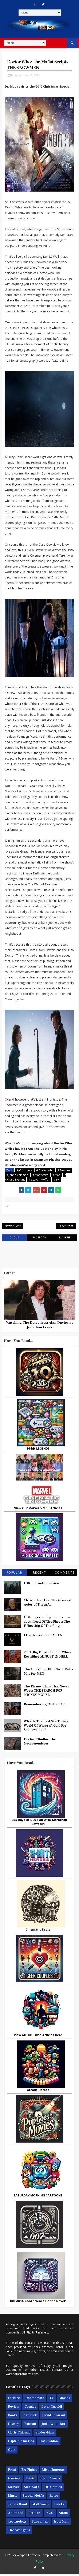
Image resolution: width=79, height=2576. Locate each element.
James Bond (17, 2506)
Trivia (30, 2480)
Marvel (13, 2489)
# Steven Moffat (39, 1179)
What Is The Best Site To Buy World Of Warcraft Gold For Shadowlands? (46, 1727)
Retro (54, 2498)
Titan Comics (50, 2480)
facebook (39, 1239)
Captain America (21, 2443)
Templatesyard (51, 2557)
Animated (15, 2515)
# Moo (56, 1175)
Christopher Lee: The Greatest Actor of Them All (47, 1604)
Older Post (66, 1227)
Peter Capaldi (52, 2408)
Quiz (11, 2451)
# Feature (64, 1170)
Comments (65, 1575)
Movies (64, 2400)
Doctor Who (34, 2400)
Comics (30, 2408)
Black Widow (48, 2443)
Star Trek (30, 2417)
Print (12, 2472)
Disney (13, 2426)
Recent (39, 1575)
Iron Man (61, 2523)
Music (12, 2498)
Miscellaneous (53, 2472)
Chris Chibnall (19, 2434)
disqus (14, 1239)
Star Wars (31, 2489)
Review (13, 2408)
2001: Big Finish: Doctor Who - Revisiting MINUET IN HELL (47, 1656)
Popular (14, 1575)
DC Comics (53, 2489)
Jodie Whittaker (54, 2426)
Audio (63, 2515)
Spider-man (45, 2434)
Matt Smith (40, 2506)
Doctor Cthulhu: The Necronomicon (40, 1743)
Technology (17, 2523)
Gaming (14, 2480)
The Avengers (19, 2532)
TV (52, 2400)
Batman (30, 2426)
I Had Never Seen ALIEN (43, 1637)
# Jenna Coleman (17, 1175)
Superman (40, 2523)
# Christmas (24, 1170)
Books (12, 2417)
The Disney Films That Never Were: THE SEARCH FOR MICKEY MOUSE (46, 1692)
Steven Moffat (33, 2498)
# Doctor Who (45, 1170)
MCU (50, 2515)
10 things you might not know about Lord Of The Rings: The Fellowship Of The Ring (47, 1623)
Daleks (59, 2506)
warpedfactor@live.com (22, 2376)
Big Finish (29, 2472)
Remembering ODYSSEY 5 (45, 1706)
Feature (14, 2400)
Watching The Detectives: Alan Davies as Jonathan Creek (39, 1326)
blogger (65, 1239)
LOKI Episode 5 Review (41, 1585)
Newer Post (12, 1227)
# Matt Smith (40, 1175)
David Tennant (53, 2417)
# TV (56, 1179)
